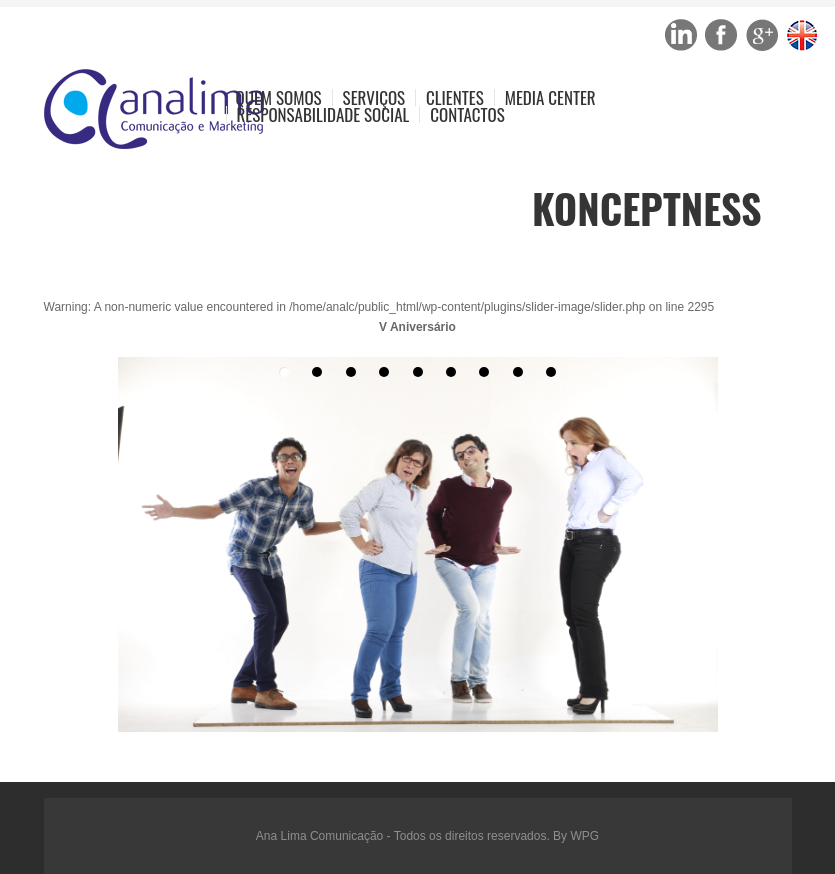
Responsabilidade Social (323, 114)
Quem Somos (279, 97)
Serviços (374, 97)
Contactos (467, 114)
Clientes (455, 97)
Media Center (550, 97)
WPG (584, 836)
